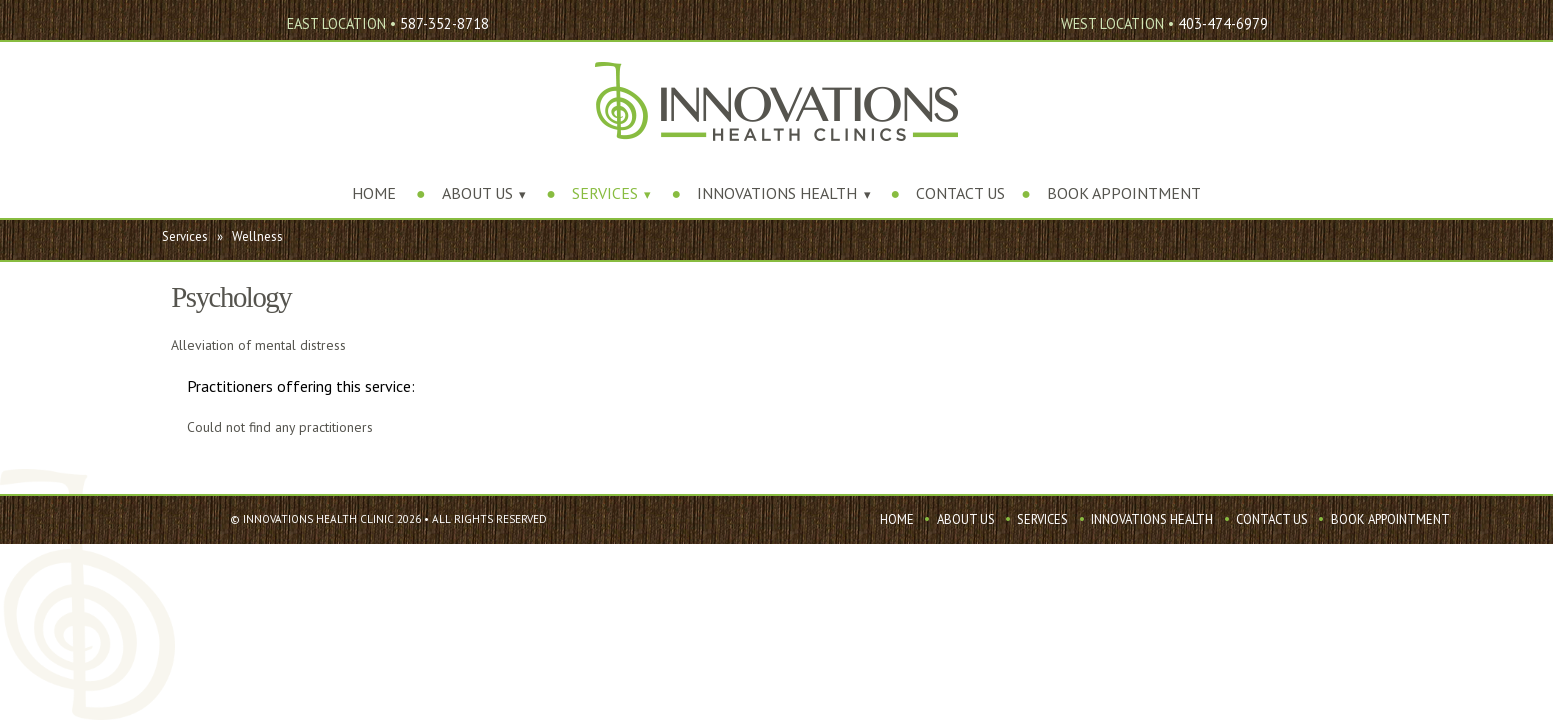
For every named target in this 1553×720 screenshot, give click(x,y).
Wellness (257, 236)
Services (605, 193)
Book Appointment (1124, 193)
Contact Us (960, 193)
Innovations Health (777, 193)
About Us (477, 193)
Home (374, 193)
